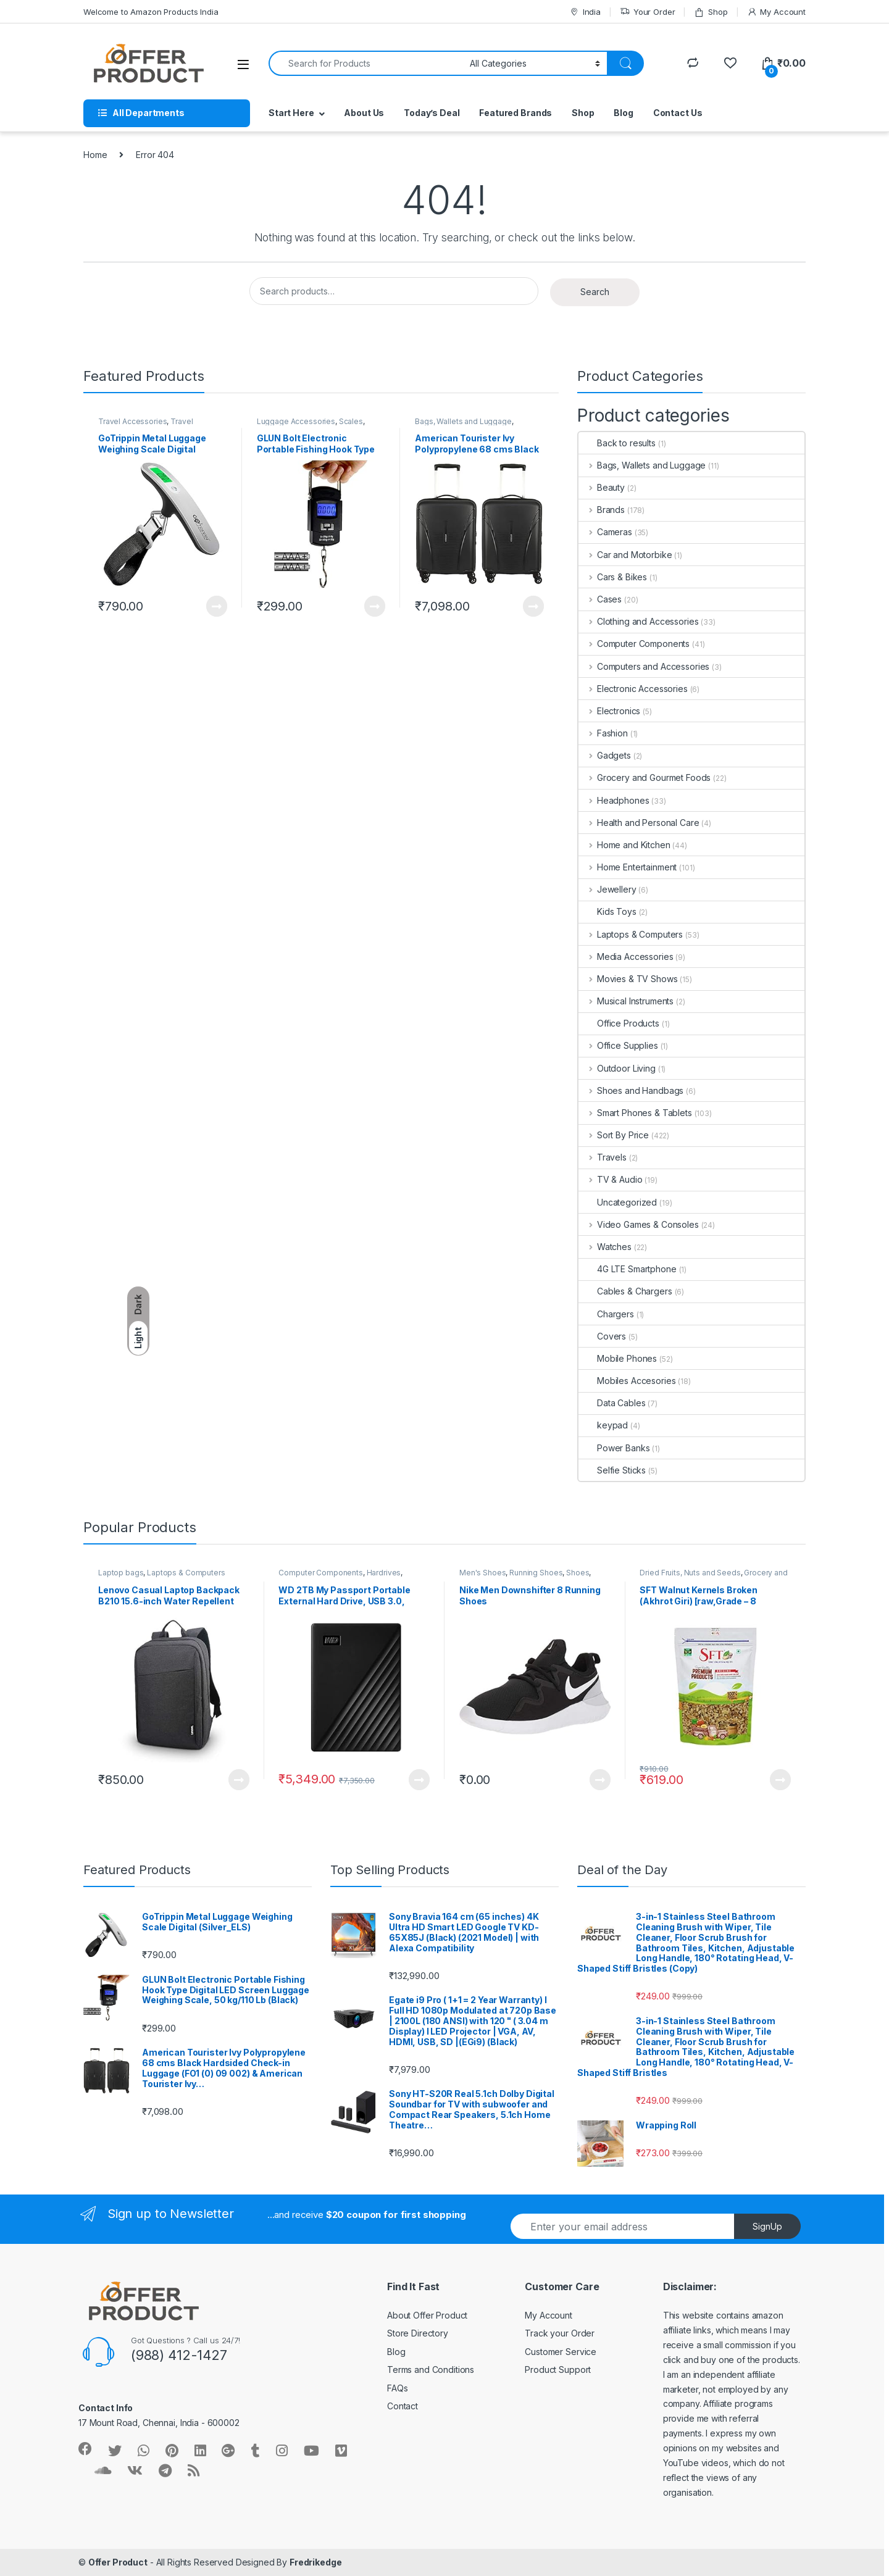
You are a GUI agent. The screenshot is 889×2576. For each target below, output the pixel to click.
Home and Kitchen (624, 845)
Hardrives (384, 1572)
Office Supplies (618, 1045)
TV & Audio (610, 1179)
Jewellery (607, 889)
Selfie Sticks (612, 1470)
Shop (710, 12)
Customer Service (560, 2351)
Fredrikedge (315, 2562)
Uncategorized (617, 1202)
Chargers (606, 1314)
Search (594, 291)
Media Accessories (625, 956)
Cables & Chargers (625, 1291)
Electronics (609, 711)
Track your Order (560, 2333)
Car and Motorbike (625, 554)
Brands (601, 509)
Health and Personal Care (638, 822)
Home (95, 154)
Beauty (601, 487)
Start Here (291, 112)
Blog (623, 112)
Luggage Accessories (296, 421)
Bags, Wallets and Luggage (463, 421)
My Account (776, 12)
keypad (603, 1425)
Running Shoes (535, 1572)
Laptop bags (120, 1572)
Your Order (647, 12)
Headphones (613, 800)
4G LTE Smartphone (627, 1269)
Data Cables (611, 1403)
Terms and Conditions (430, 2369)
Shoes (577, 1572)
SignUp (767, 2226)
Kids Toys (607, 911)
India (585, 12)
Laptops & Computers (630, 934)
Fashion (603, 733)
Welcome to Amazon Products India (151, 12)
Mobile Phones (617, 1358)
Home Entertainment (627, 867)
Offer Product (118, 2562)
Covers (602, 1336)
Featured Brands (515, 112)
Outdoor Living (617, 1068)
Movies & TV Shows (627, 978)
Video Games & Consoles (638, 1224)
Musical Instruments (626, 1001)
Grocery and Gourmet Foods (644, 777)
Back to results (617, 443)
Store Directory (417, 2333)
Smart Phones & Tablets (635, 1112)
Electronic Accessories (633, 688)
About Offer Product (427, 2315)
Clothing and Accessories (638, 621)
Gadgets (604, 755)
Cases (600, 599)
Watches (605, 1246)
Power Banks (613, 1448)
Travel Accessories (132, 421)
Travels (602, 1157)
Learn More (216, 606)
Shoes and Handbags (630, 1090)
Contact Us (678, 112)
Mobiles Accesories (626, 1380)
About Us (364, 112)
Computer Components (634, 643)
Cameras (605, 532)
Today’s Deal (431, 112)
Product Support (558, 2369)
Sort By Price (613, 1135)
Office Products (618, 1023)
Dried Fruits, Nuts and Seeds (690, 1572)
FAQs (397, 2388)
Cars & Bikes (612, 577)
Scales (351, 421)
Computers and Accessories (643, 666)
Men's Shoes (482, 1572)
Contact (402, 2406)
